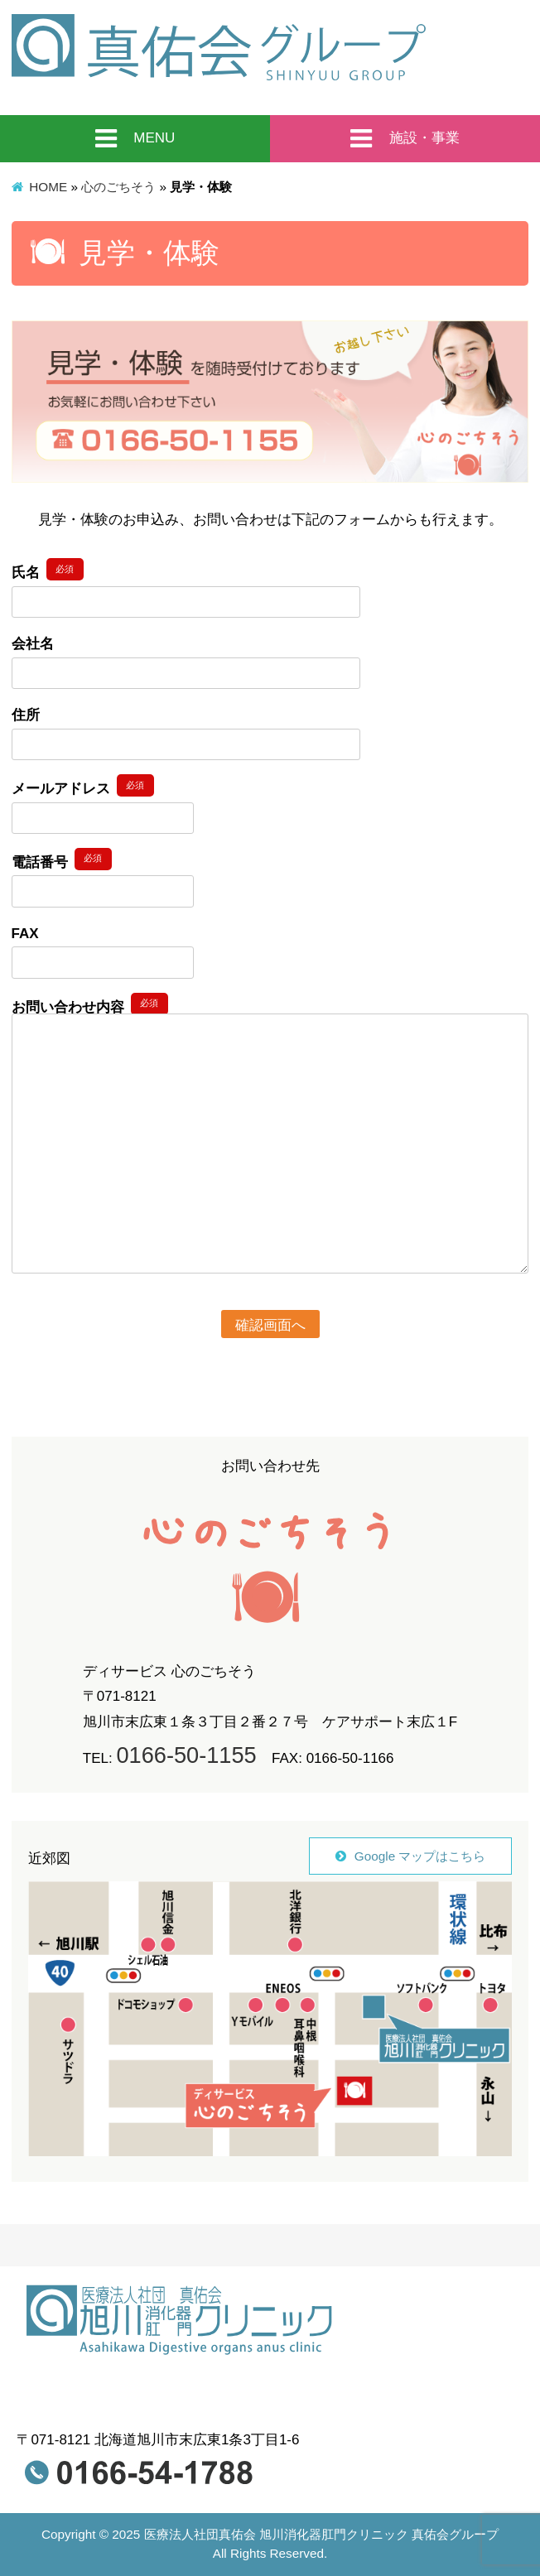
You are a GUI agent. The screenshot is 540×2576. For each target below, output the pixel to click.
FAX (25, 933)
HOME (48, 187)
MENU (135, 139)
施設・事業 (405, 139)
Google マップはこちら (420, 1856)
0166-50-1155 (186, 1755)
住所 (26, 715)
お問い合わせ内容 (90, 1004)
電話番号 (62, 859)
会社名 (33, 644)
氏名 (48, 569)
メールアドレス (83, 785)
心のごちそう (118, 187)
